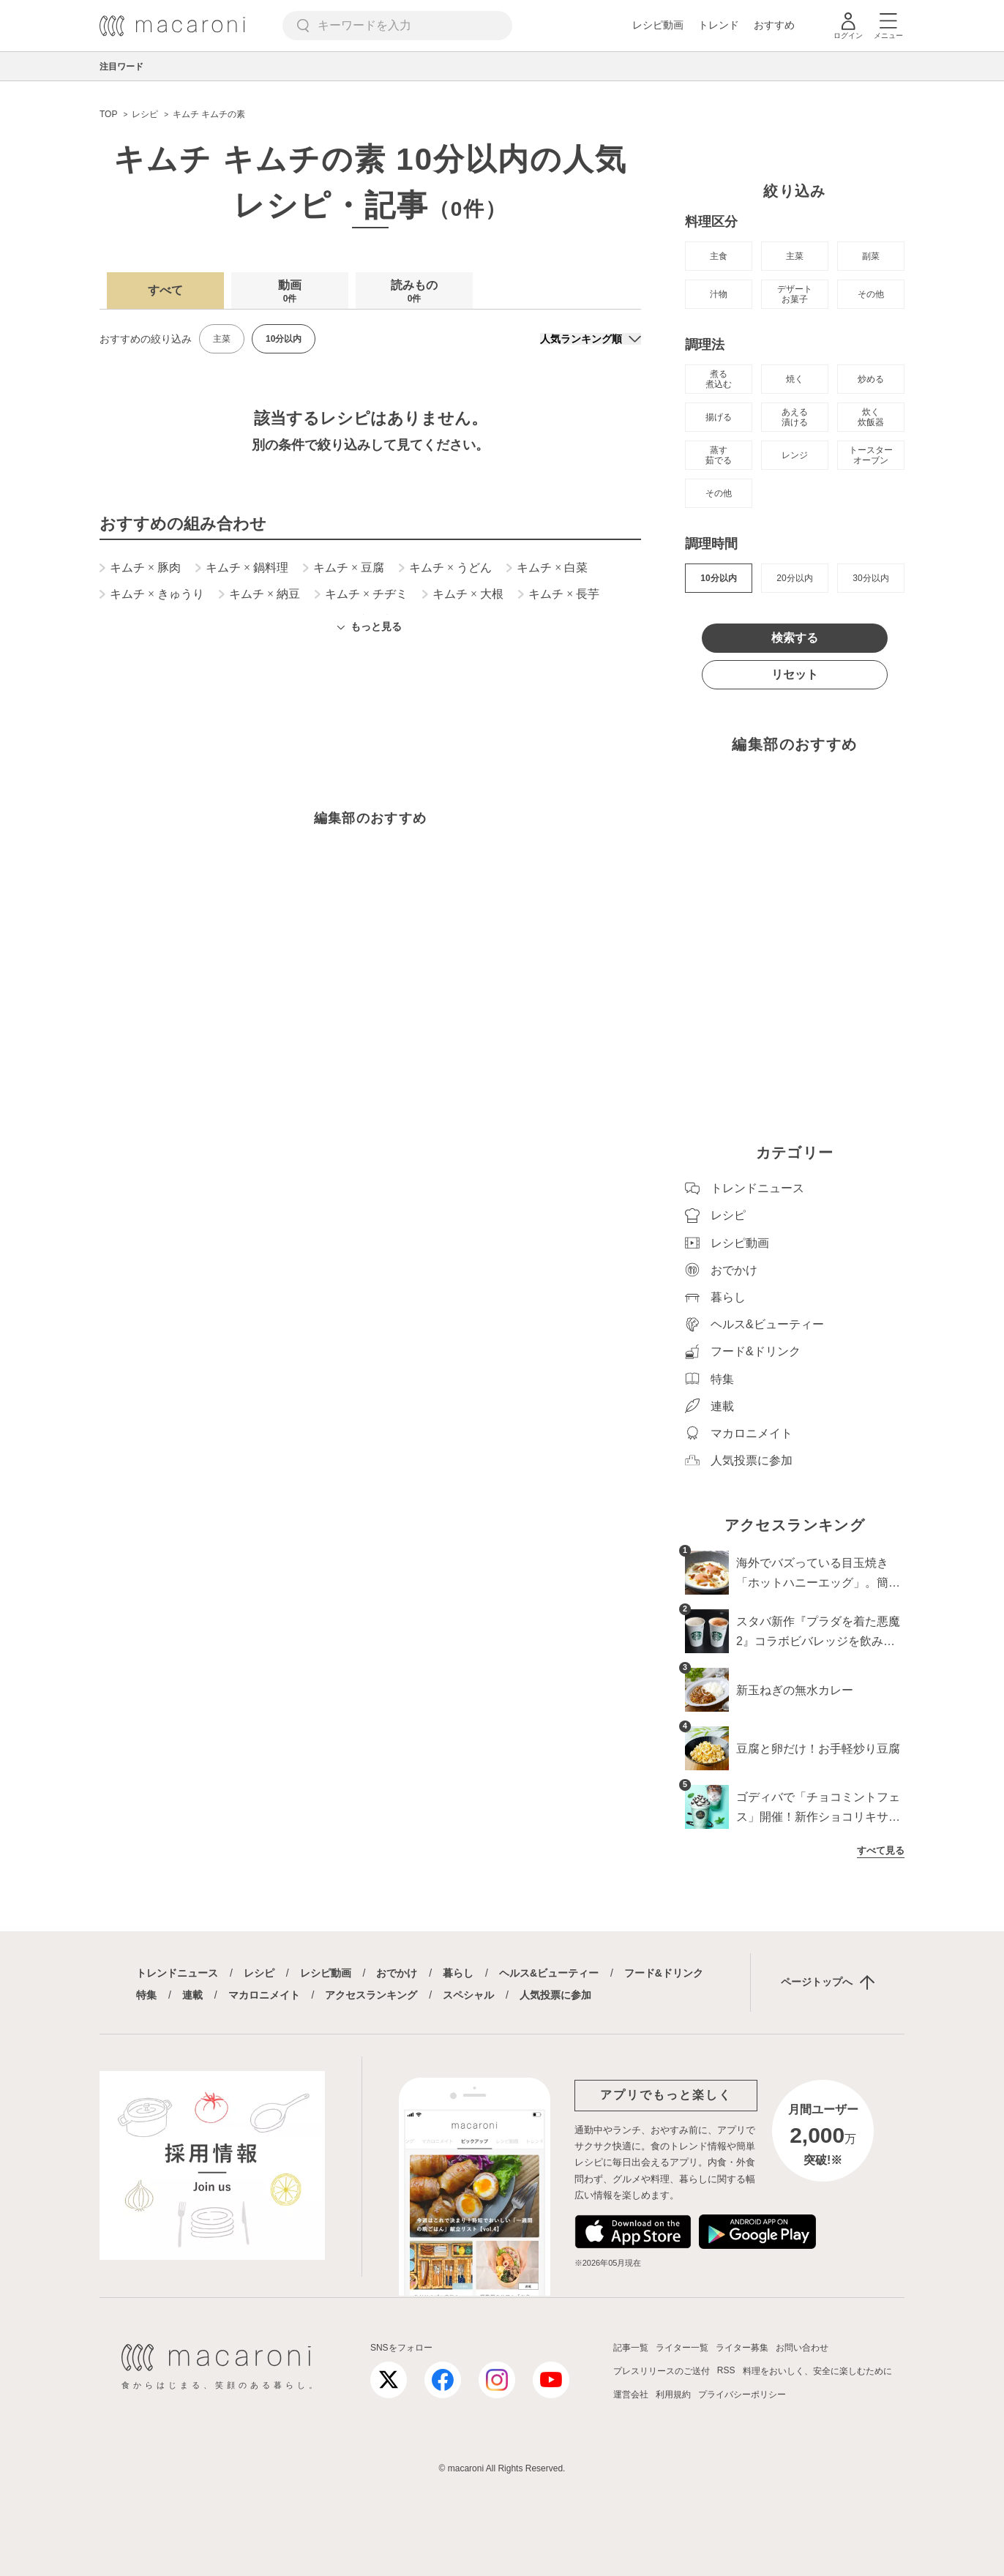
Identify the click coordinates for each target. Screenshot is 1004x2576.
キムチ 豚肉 (140, 568)
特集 (146, 1995)
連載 (192, 1995)
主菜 (222, 339)
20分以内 (794, 578)
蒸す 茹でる (718, 455)
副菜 (871, 256)
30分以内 (870, 578)
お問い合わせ (802, 2348)
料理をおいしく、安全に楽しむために (817, 2371)
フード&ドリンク (663, 1973)
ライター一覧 (682, 2348)
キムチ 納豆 (259, 594)
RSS (726, 2370)
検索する (794, 638)
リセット (794, 674)
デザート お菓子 (794, 294)
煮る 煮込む (718, 379)
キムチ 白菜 (547, 568)
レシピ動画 (657, 25)
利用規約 (673, 2394)
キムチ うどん (445, 568)
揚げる (718, 417)
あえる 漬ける (795, 417)
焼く (794, 379)
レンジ (795, 455)
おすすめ (774, 25)
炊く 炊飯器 (871, 417)
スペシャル (468, 1995)
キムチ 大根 (462, 594)
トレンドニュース (177, 1973)
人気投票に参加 (555, 1995)
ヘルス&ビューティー (549, 1973)
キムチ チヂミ (361, 594)
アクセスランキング (371, 1995)
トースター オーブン (871, 455)
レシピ (259, 1973)
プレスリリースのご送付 (661, 2371)
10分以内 (718, 578)
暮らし (458, 1973)
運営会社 (630, 2394)
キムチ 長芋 (558, 594)
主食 (718, 256)
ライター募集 (742, 2348)
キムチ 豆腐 (343, 568)
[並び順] (590, 339)
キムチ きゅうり (152, 594)
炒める (871, 379)
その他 (871, 294)
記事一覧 (630, 2348)
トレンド (718, 25)
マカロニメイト (264, 1995)
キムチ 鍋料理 (241, 568)
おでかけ (396, 1973)
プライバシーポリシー (742, 2394)
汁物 (718, 294)
